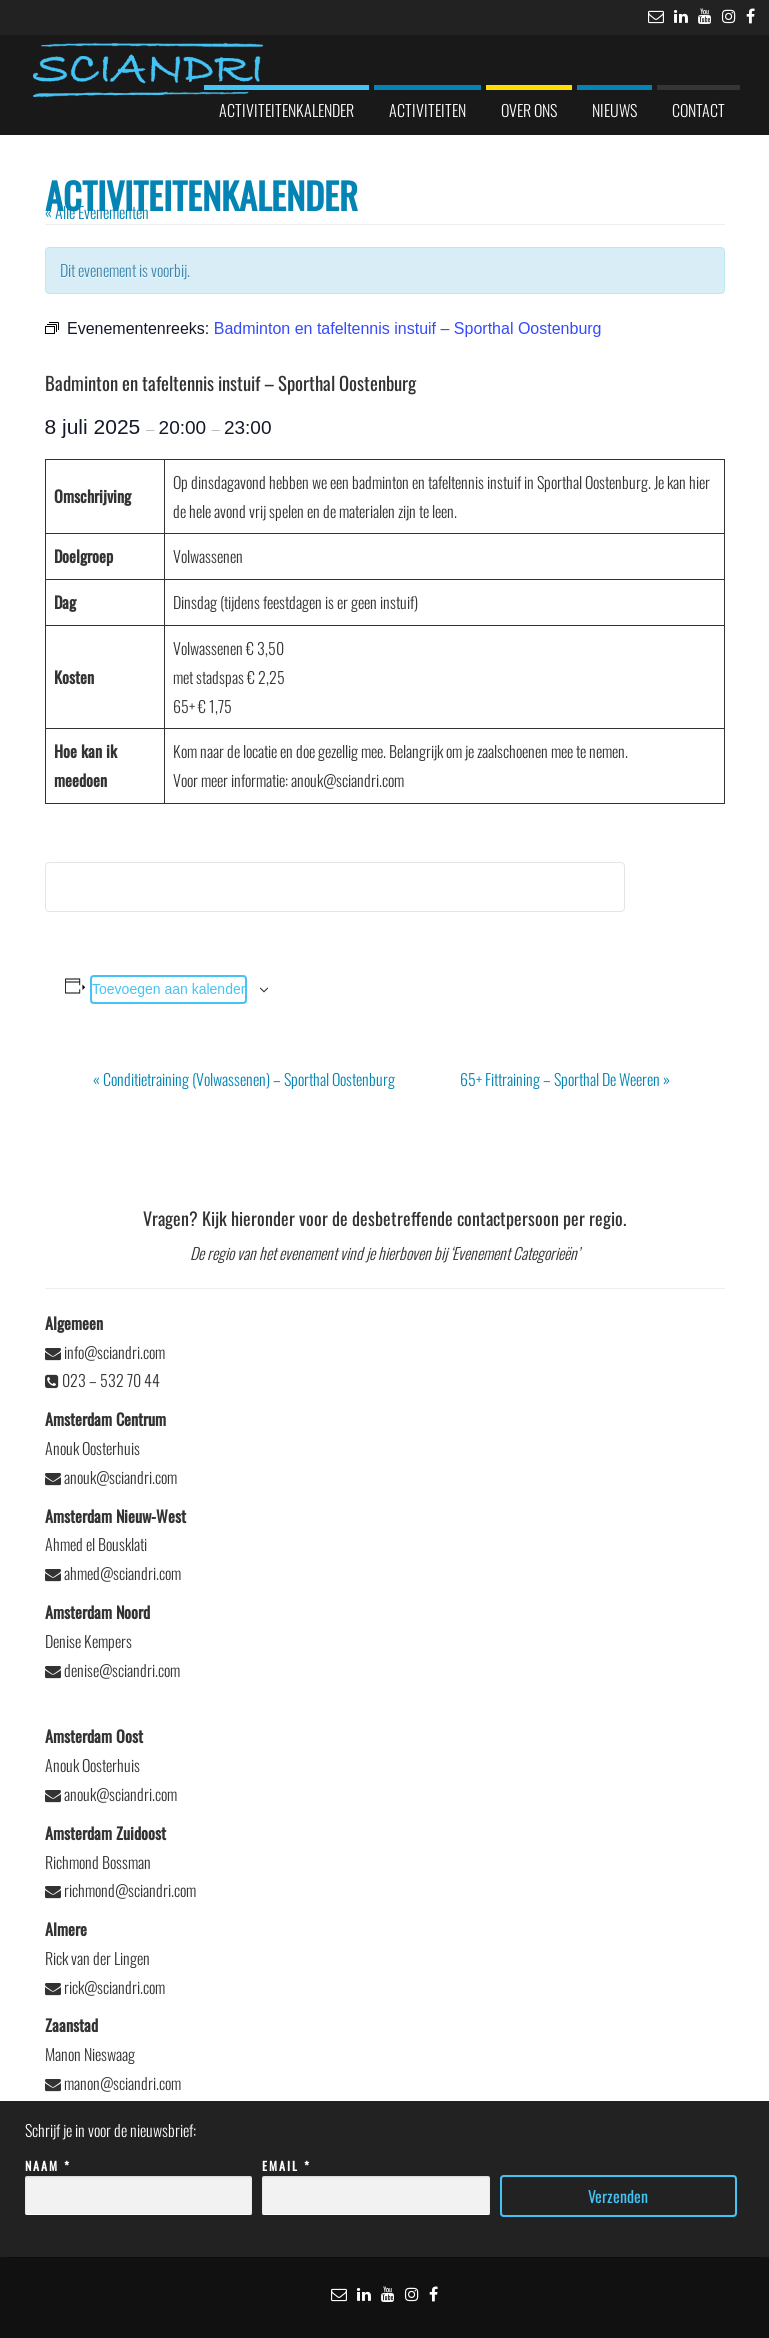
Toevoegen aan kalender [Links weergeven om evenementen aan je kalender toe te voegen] (168, 989)
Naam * (139, 2181)
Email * (376, 2181)
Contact (698, 110)
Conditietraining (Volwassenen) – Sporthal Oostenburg (244, 1079)
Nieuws (614, 110)
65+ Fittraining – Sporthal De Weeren (565, 1079)
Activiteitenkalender (286, 110)
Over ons (529, 110)
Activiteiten (427, 110)
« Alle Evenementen (97, 212)
